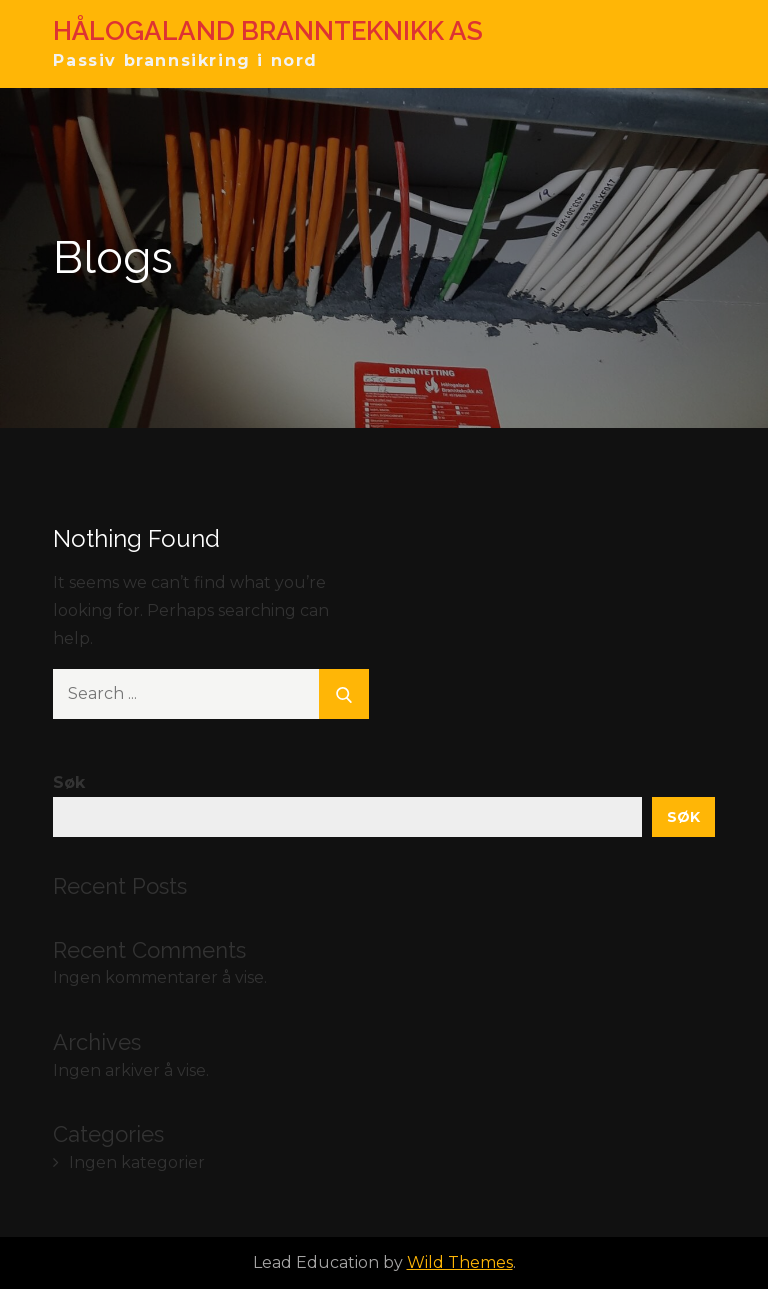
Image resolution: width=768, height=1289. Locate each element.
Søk (69, 782)
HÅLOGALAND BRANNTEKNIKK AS (268, 31)
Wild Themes (460, 1262)
